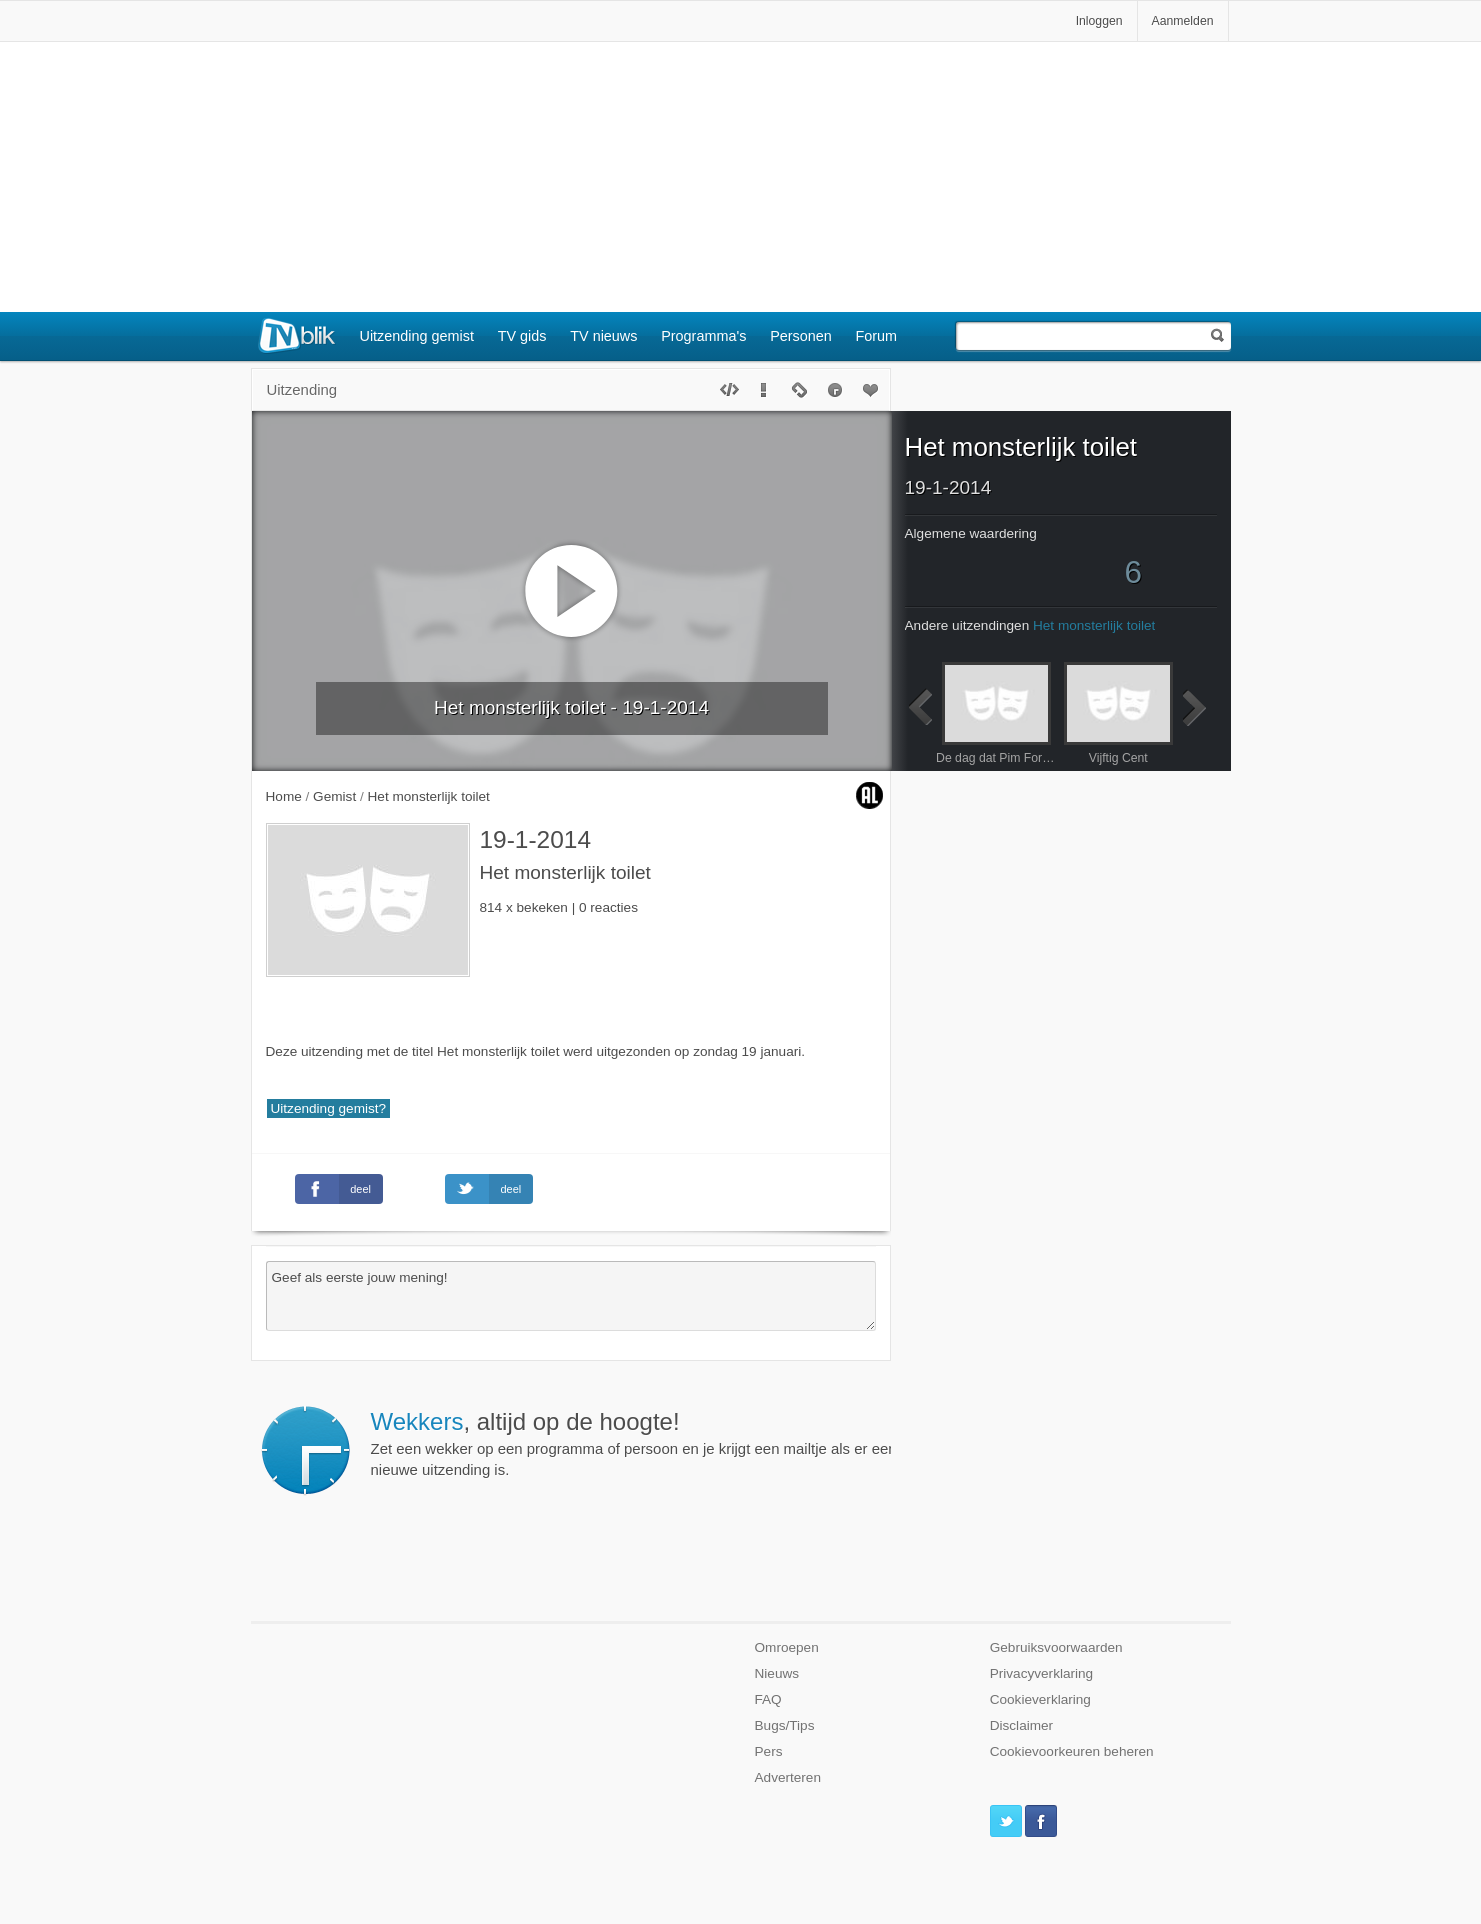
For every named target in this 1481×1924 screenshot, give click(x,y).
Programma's (703, 336)
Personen (801, 336)
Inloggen (1099, 21)
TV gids (522, 336)
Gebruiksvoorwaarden (1056, 1647)
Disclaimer (1021, 1725)
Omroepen (787, 1647)
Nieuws (777, 1673)
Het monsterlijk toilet (1021, 447)
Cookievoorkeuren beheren (1072, 1751)
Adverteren (788, 1777)
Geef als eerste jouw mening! (571, 1296)
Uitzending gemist (417, 336)
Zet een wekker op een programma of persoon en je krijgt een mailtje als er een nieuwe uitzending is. (634, 1443)
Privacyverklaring (1042, 1673)
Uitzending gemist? (329, 1108)
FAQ (768, 1699)
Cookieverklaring (1040, 1699)
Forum (877, 336)
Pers (769, 1751)
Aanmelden (1183, 21)
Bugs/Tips (785, 1725)
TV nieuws (603, 336)
